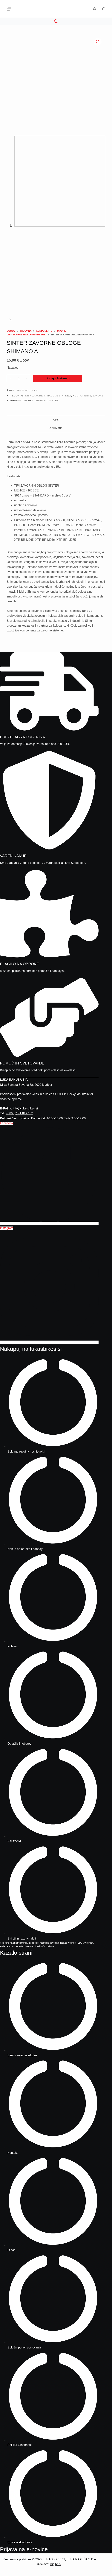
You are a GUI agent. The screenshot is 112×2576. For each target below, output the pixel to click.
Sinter (54, 400)
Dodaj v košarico (58, 378)
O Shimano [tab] (56, 428)
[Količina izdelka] (19, 378)
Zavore (98, 395)
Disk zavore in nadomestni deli (48, 395)
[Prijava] (94, 8)
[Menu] (9, 9)
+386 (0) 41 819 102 (19, 1113)
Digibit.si (55, 2564)
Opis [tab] (56, 419)
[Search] (56, 21)
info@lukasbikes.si (25, 1108)
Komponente (82, 395)
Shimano (41, 400)
